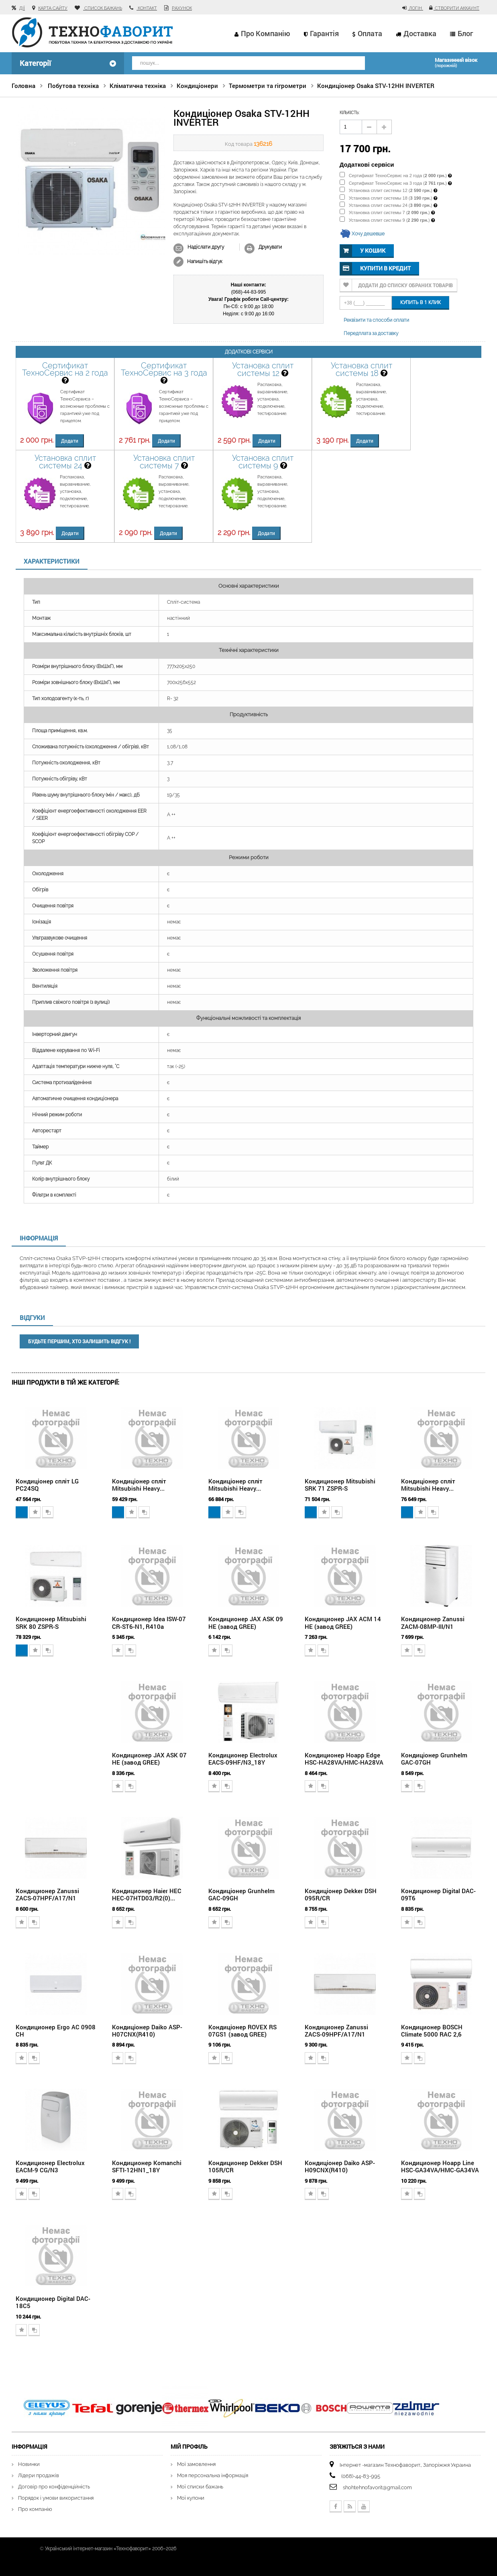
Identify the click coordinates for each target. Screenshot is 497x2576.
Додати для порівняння (47, 1512)
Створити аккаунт (456, 8)
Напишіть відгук (204, 261)
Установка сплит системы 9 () (385, 220)
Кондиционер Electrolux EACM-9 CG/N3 (50, 2166)
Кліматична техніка (138, 86)
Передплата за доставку (371, 333)
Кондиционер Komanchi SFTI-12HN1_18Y (146, 2166)
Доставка (419, 33)
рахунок (182, 8)
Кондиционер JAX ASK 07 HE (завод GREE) (149, 1758)
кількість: (349, 112)
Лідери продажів (38, 2475)
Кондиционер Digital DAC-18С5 (53, 2302)
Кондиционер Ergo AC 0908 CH (56, 2030)
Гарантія (324, 33)
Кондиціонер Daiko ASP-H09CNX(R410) (340, 2166)
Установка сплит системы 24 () (386, 205)
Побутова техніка (73, 86)
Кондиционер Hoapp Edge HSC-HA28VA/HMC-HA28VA (344, 1758)
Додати (69, 440)
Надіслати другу (205, 247)
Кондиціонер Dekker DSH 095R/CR (341, 1894)
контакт (146, 8)
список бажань (102, 8)
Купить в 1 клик (420, 302)
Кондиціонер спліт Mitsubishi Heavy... (139, 1484)
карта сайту (52, 8)
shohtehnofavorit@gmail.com (377, 2487)
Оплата (370, 33)
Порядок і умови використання (56, 2498)
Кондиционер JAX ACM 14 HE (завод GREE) (343, 1622)
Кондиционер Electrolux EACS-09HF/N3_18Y (242, 1758)
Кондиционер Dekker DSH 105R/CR (245, 2166)
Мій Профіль (189, 2446)
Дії (22, 8)
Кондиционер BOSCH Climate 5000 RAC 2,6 (431, 2030)
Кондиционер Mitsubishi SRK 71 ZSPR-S (340, 1484)
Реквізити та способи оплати (376, 320)
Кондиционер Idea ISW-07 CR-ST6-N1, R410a (149, 1622)
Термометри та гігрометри (267, 86)
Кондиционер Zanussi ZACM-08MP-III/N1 (432, 1622)
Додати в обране (35, 1512)
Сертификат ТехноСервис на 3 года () (393, 183)
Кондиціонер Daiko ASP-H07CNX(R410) (147, 2030)
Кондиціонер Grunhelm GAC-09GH (241, 1894)
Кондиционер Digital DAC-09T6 (438, 1894)
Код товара (239, 144)
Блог (465, 33)
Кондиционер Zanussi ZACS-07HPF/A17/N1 (47, 1894)
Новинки (29, 2464)
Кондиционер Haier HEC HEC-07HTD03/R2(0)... (146, 1894)
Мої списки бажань (200, 2487)
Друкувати (270, 247)
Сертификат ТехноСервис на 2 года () (393, 175)
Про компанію (265, 33)
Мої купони (190, 2498)
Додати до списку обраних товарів (405, 285)
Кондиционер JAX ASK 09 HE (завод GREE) (245, 1622)
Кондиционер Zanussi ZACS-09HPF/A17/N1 (336, 2030)
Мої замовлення (196, 2464)
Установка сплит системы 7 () (385, 212)
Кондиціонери (197, 86)
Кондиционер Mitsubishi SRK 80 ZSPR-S (51, 1622)
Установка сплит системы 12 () (386, 190)
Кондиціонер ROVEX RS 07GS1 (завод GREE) (242, 2030)
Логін (415, 8)
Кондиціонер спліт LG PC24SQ (47, 1484)
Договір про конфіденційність (54, 2487)
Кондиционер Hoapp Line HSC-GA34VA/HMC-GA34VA (440, 2166)
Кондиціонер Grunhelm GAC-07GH (434, 1758)
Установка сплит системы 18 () (386, 198)
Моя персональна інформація (212, 2475)
